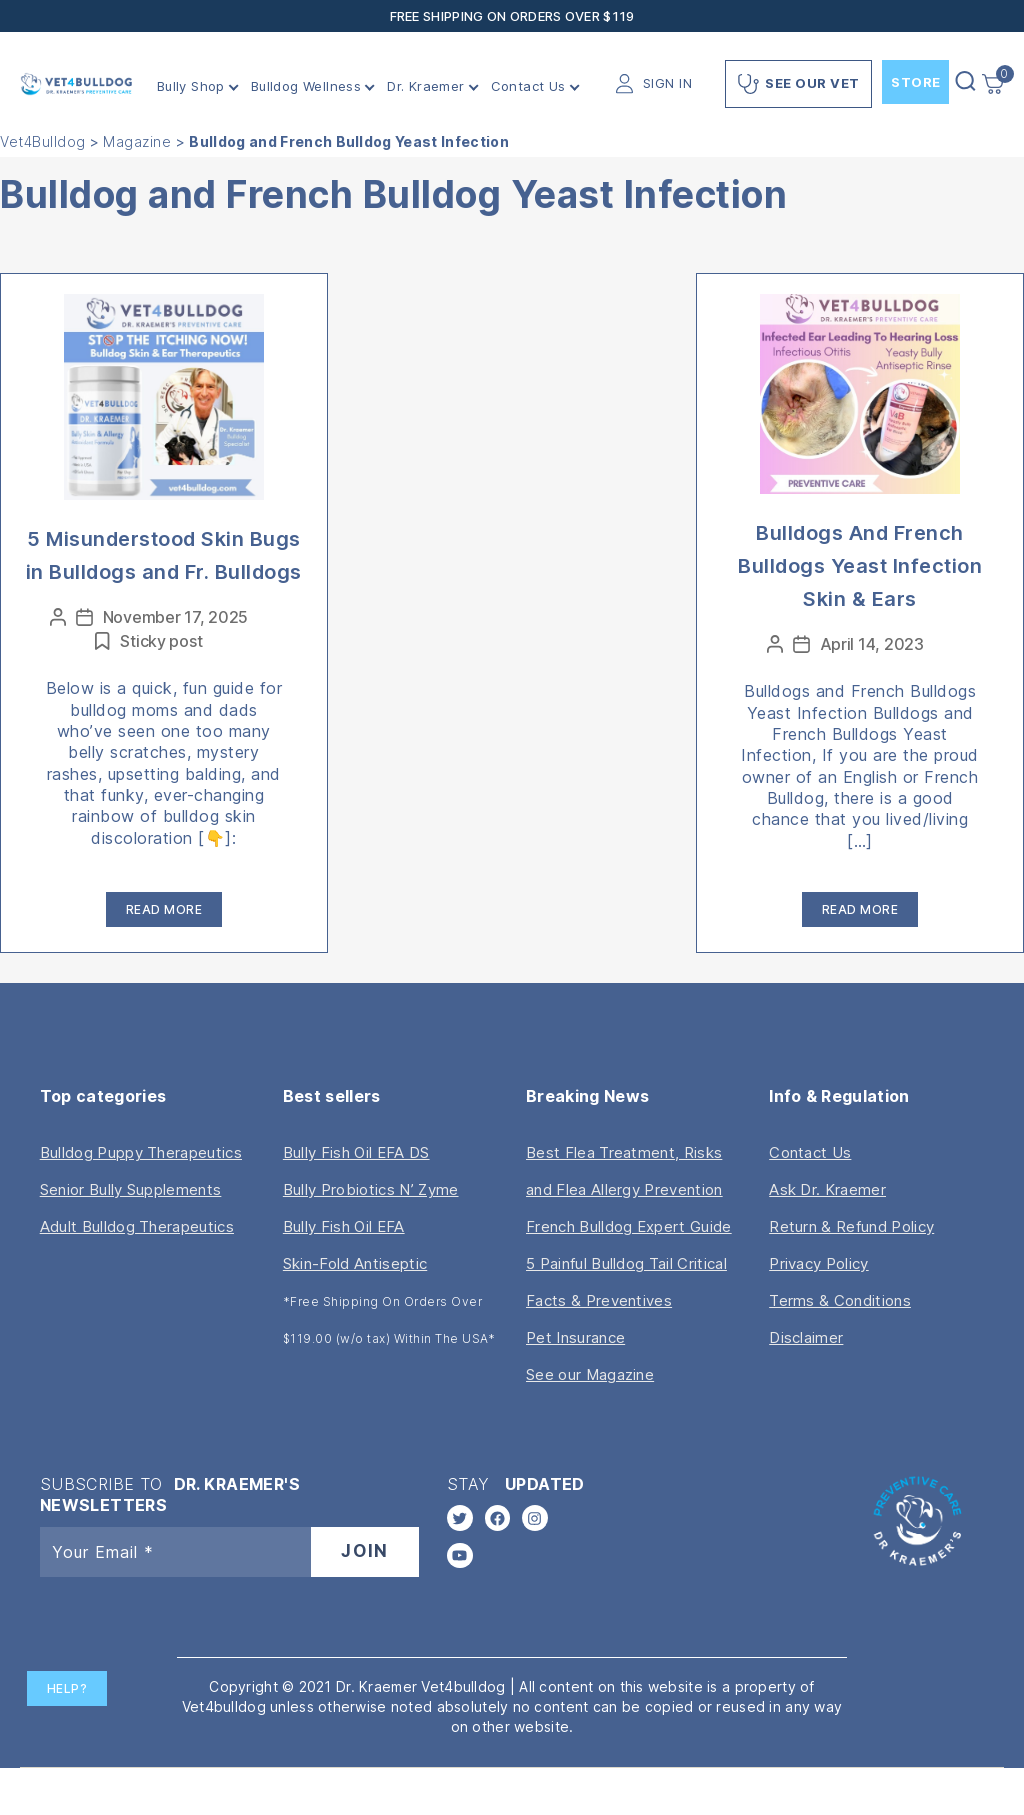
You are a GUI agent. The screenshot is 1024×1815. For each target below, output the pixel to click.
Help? (67, 1688)
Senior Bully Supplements (131, 1189)
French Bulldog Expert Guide (629, 1226)
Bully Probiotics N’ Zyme (371, 1189)
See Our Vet (798, 84)
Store (916, 82)
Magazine (137, 141)
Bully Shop (191, 86)
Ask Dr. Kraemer (827, 1189)
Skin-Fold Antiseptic (355, 1263)
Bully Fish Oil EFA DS (356, 1152)
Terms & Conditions (840, 1300)
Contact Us (528, 86)
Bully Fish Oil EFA (344, 1226)
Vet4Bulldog (43, 141)
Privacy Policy (818, 1263)
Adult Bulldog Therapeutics (137, 1226)
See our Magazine (590, 1374)
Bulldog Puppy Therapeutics (141, 1152)
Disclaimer (806, 1337)
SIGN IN (668, 83)
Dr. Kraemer (425, 86)
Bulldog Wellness (306, 86)
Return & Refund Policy (851, 1226)
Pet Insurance (575, 1337)
